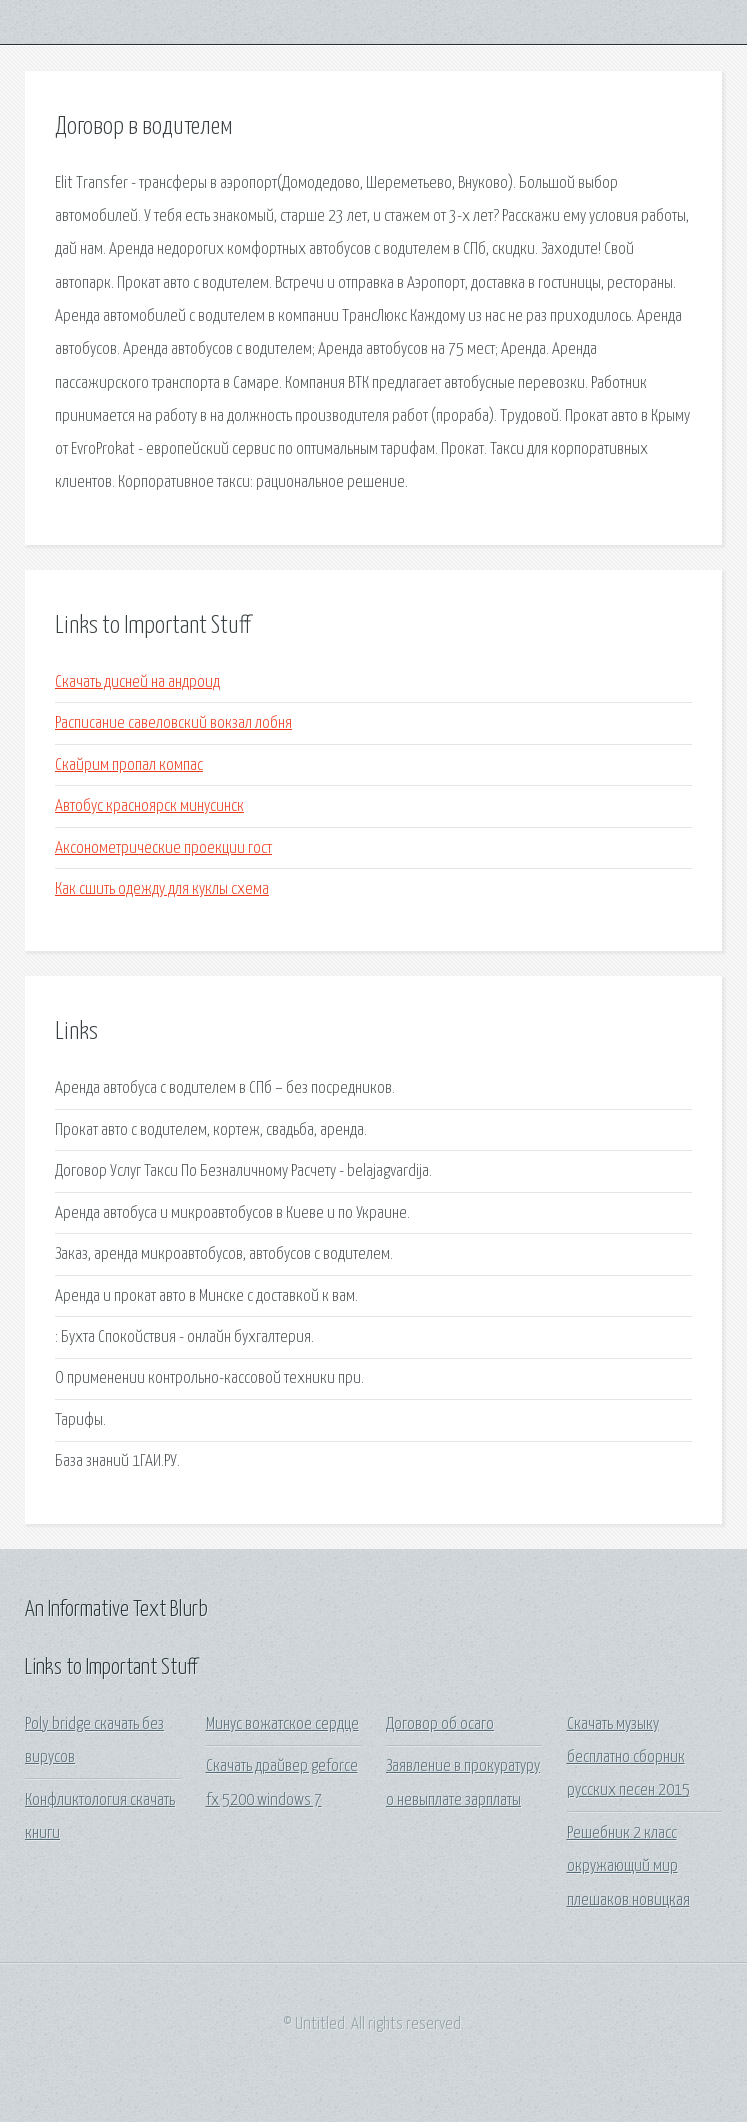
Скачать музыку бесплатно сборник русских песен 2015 (628, 1758)
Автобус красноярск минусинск (149, 806)
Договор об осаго (440, 1724)
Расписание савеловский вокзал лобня (173, 723)
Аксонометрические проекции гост (163, 848)
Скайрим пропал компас (129, 765)
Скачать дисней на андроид (137, 682)
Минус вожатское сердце (282, 1724)
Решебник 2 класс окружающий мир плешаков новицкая (628, 1867)
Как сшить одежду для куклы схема (162, 889)
